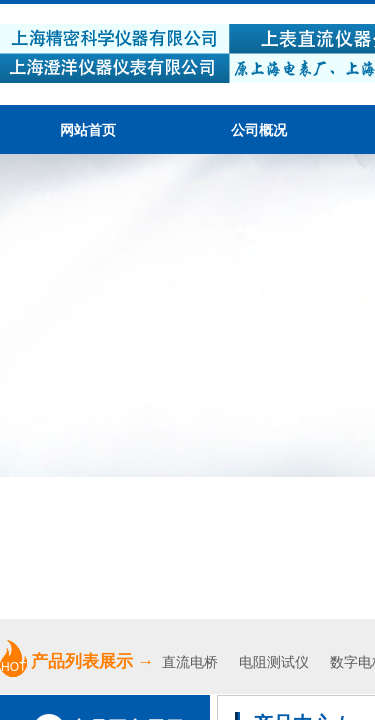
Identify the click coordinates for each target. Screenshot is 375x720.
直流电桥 (192, 662)
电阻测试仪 (274, 662)
